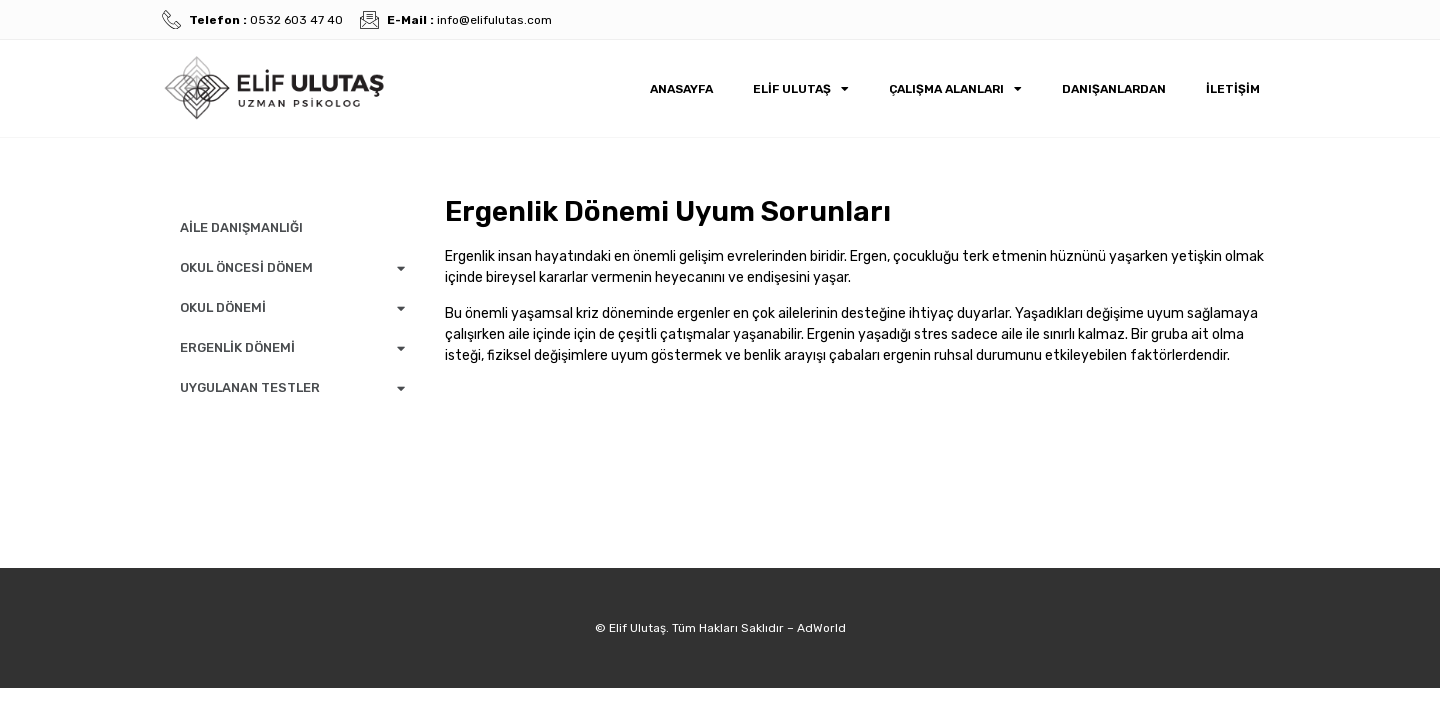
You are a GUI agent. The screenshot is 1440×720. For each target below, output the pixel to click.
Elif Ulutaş (801, 89)
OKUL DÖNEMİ (292, 308)
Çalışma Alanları (955, 89)
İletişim (1233, 89)
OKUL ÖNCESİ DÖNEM (292, 268)
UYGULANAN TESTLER (292, 388)
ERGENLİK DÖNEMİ (292, 348)
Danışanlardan (1114, 89)
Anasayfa (681, 89)
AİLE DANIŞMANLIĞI (241, 227)
